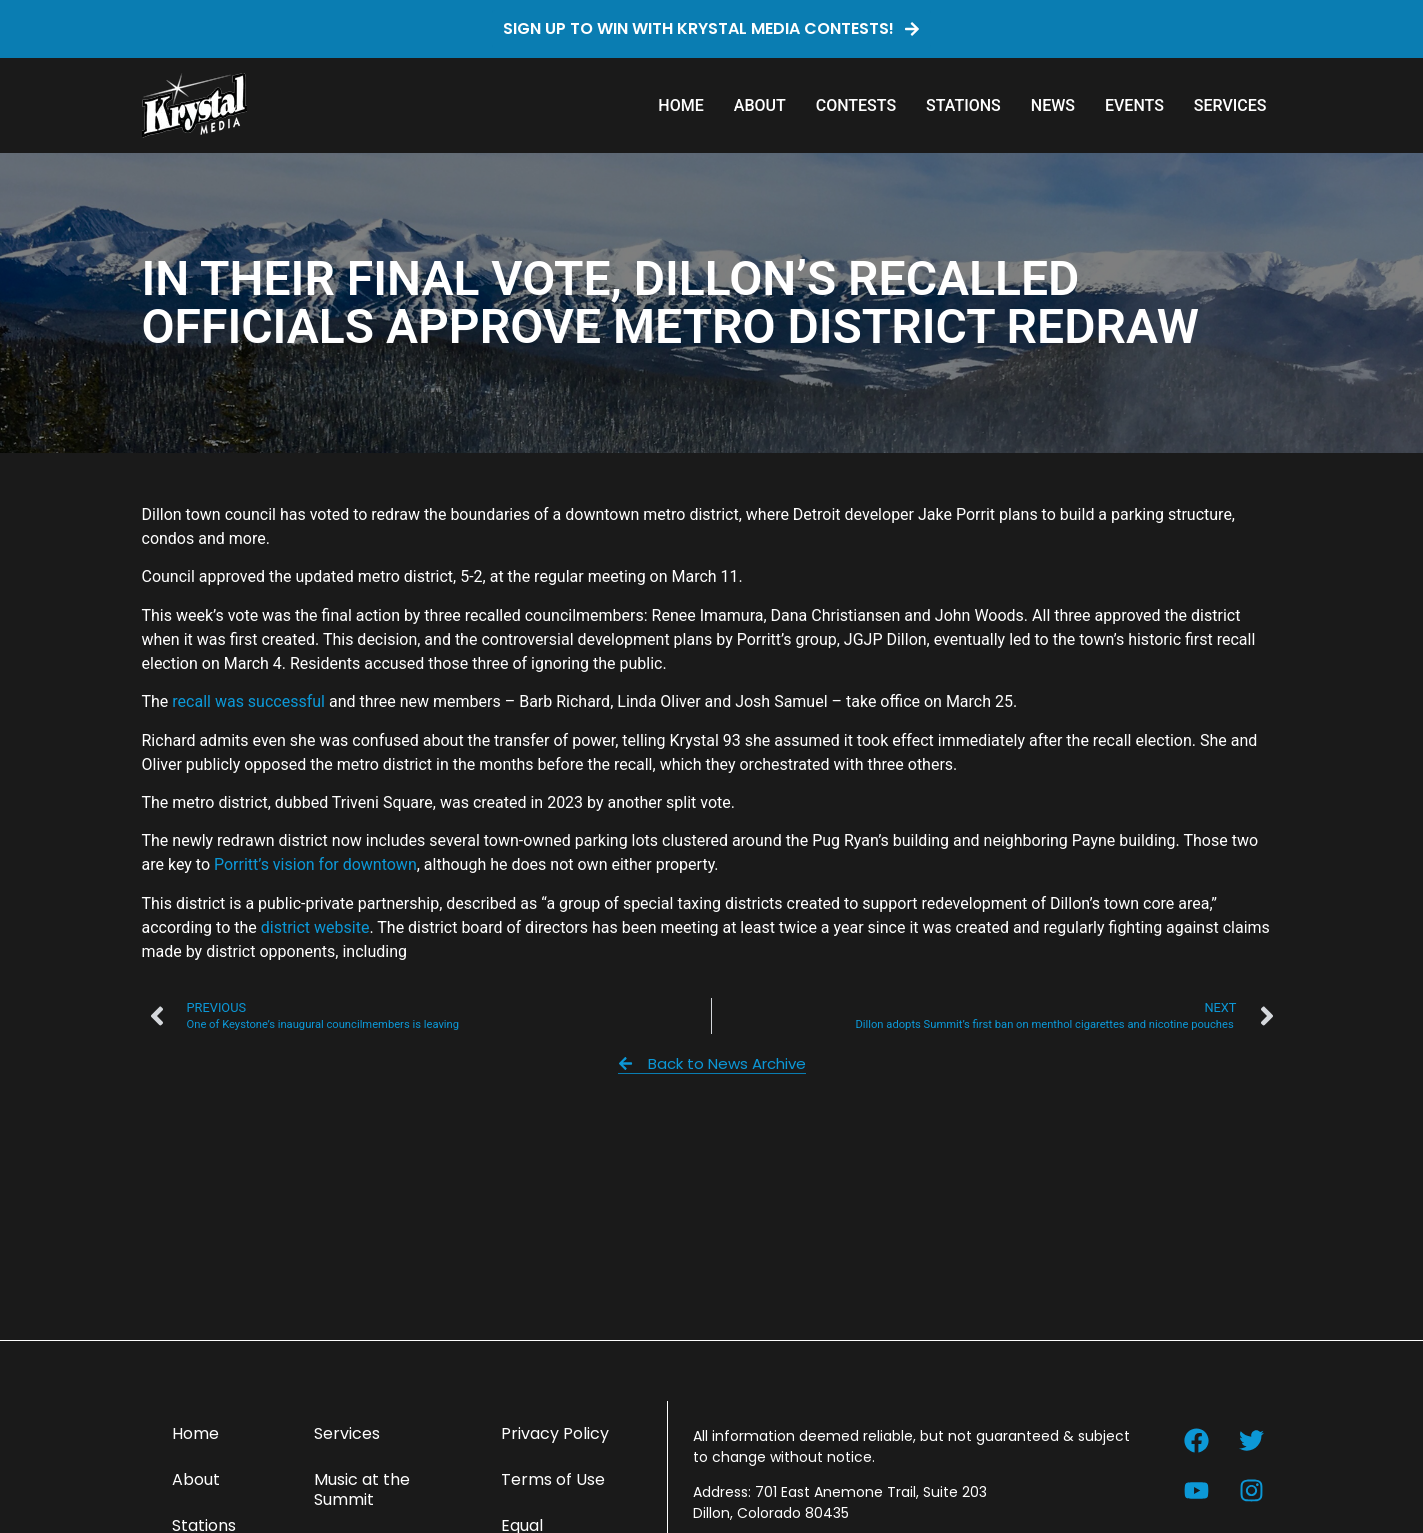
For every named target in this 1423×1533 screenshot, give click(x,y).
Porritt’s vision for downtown (315, 864)
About (760, 105)
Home (680, 105)
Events (1134, 105)
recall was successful (248, 701)
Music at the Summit (362, 1489)
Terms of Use (553, 1479)
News (1053, 105)
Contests (856, 105)
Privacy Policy (555, 1433)
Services (1230, 105)
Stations (963, 105)
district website (315, 927)
